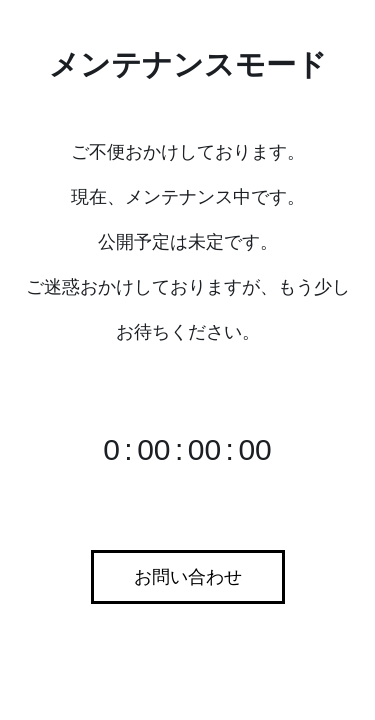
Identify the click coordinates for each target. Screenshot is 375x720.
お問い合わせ (188, 577)
